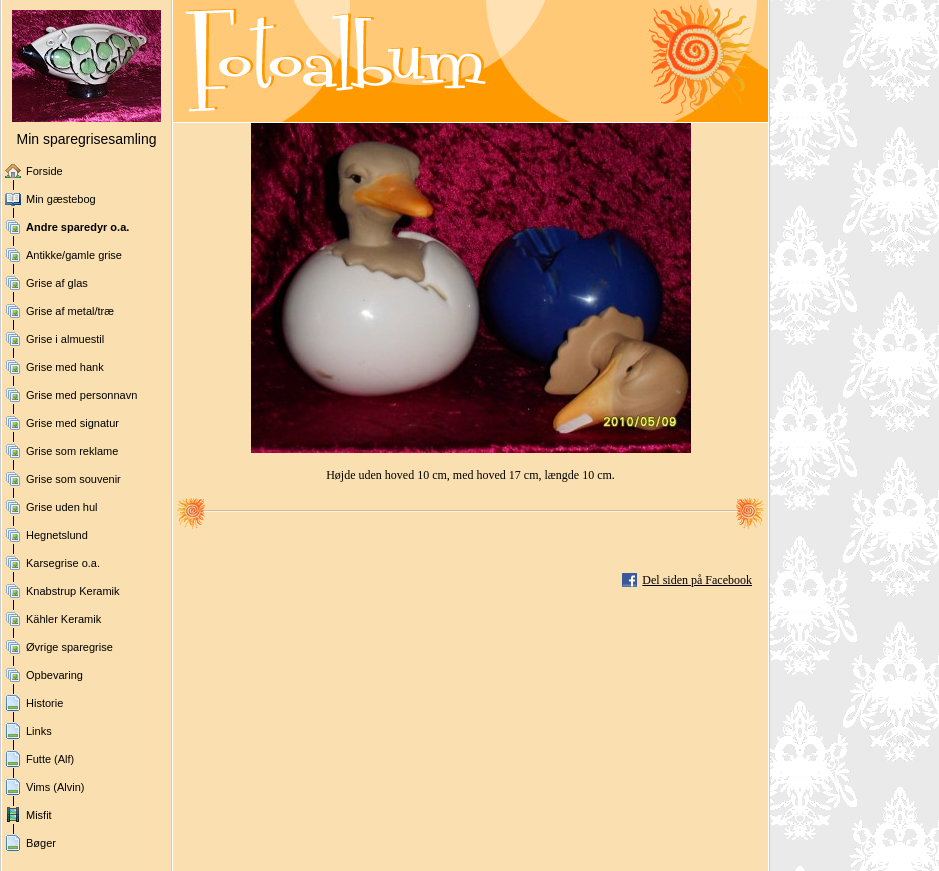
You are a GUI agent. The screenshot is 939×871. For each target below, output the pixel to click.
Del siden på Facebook (697, 580)
